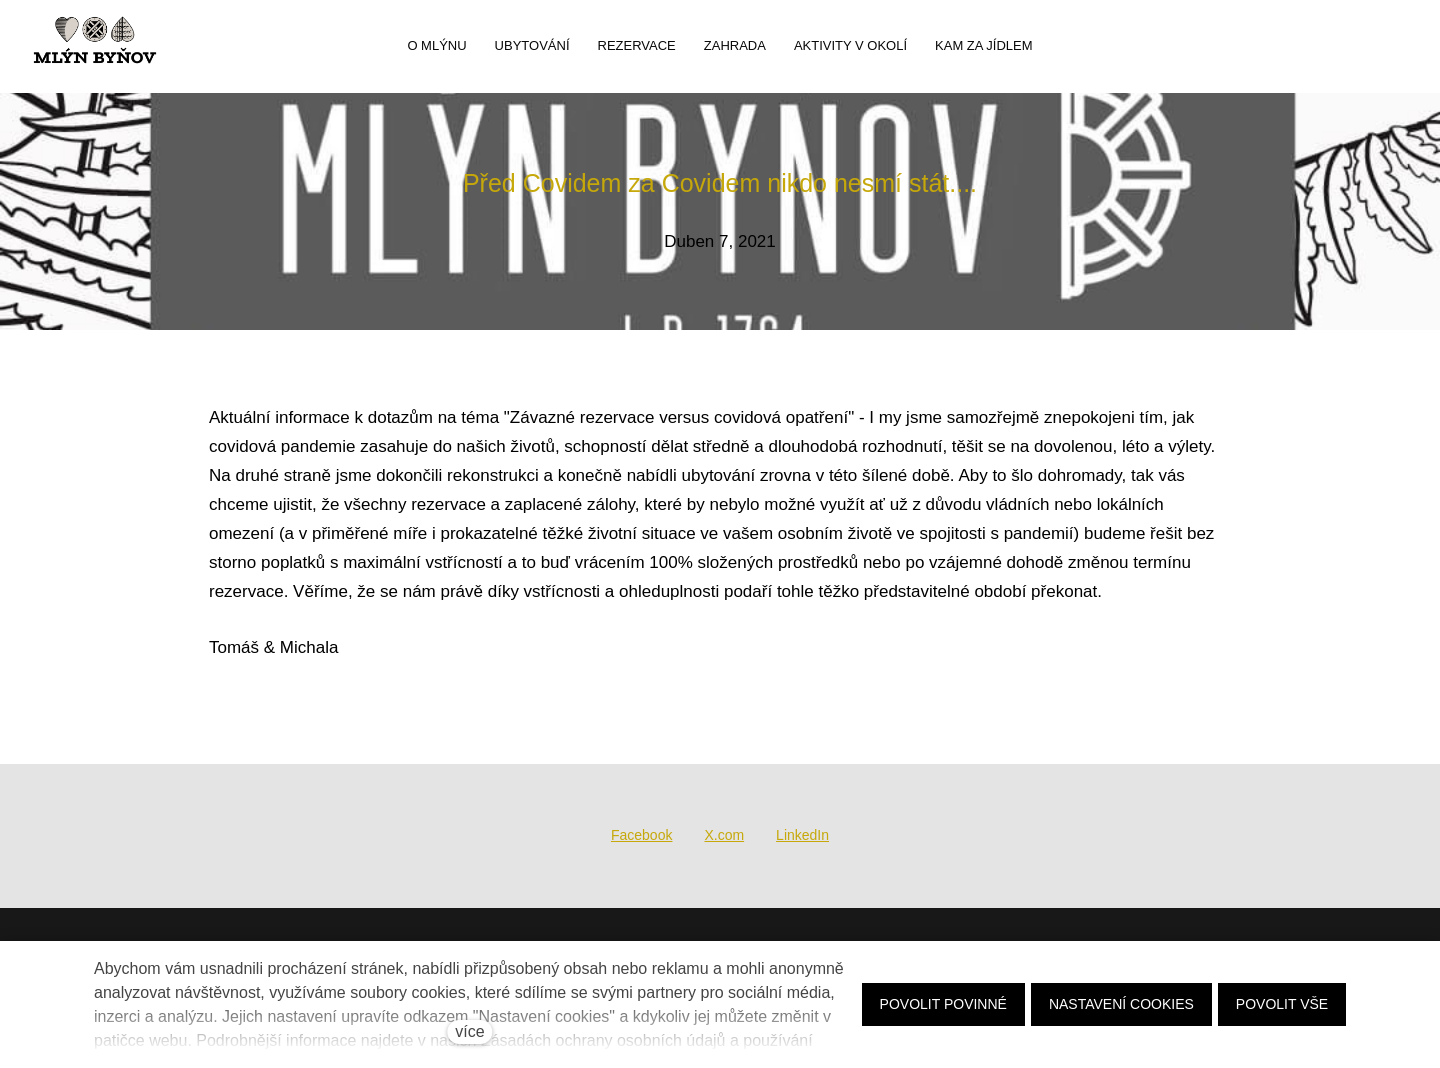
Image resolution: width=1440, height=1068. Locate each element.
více (469, 1031)
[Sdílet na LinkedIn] (802, 836)
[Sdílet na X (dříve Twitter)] (724, 836)
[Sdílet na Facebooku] (641, 836)
